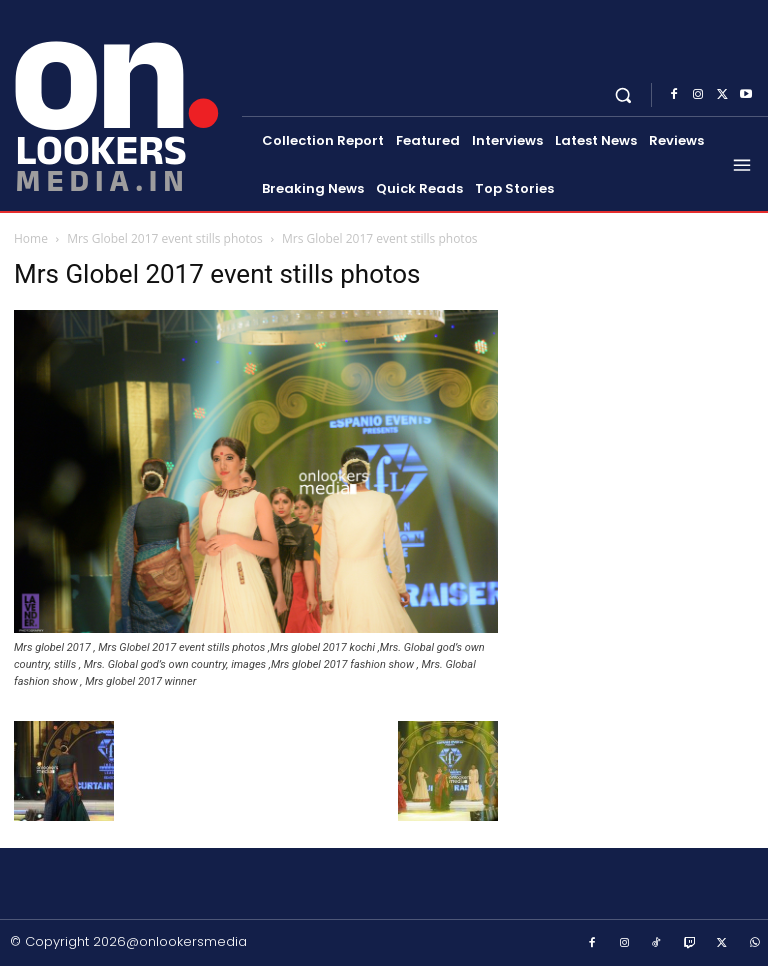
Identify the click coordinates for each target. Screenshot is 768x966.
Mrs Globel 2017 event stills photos (165, 238)
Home (31, 238)
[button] (623, 94)
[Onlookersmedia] (123, 103)
